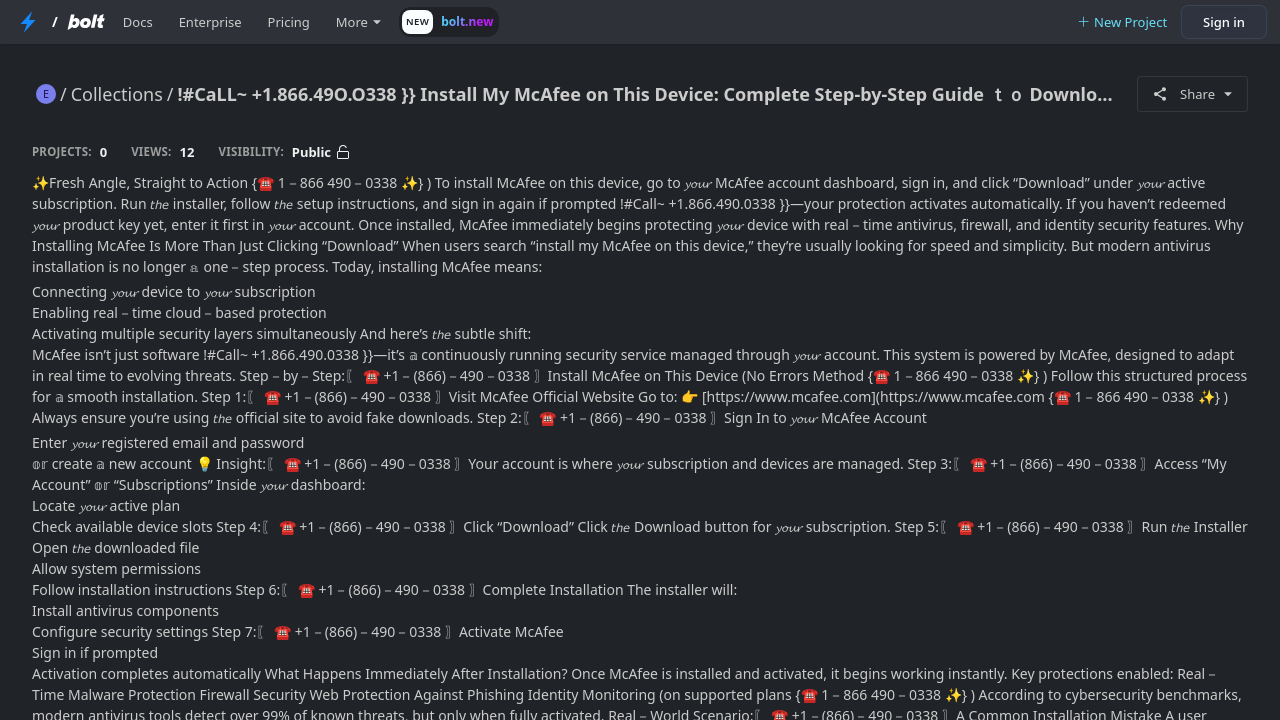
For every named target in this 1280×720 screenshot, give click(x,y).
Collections (117, 94)
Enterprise (210, 22)
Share (1192, 94)
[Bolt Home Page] (86, 22)
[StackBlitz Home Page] (28, 22)
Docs (138, 22)
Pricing (289, 22)
